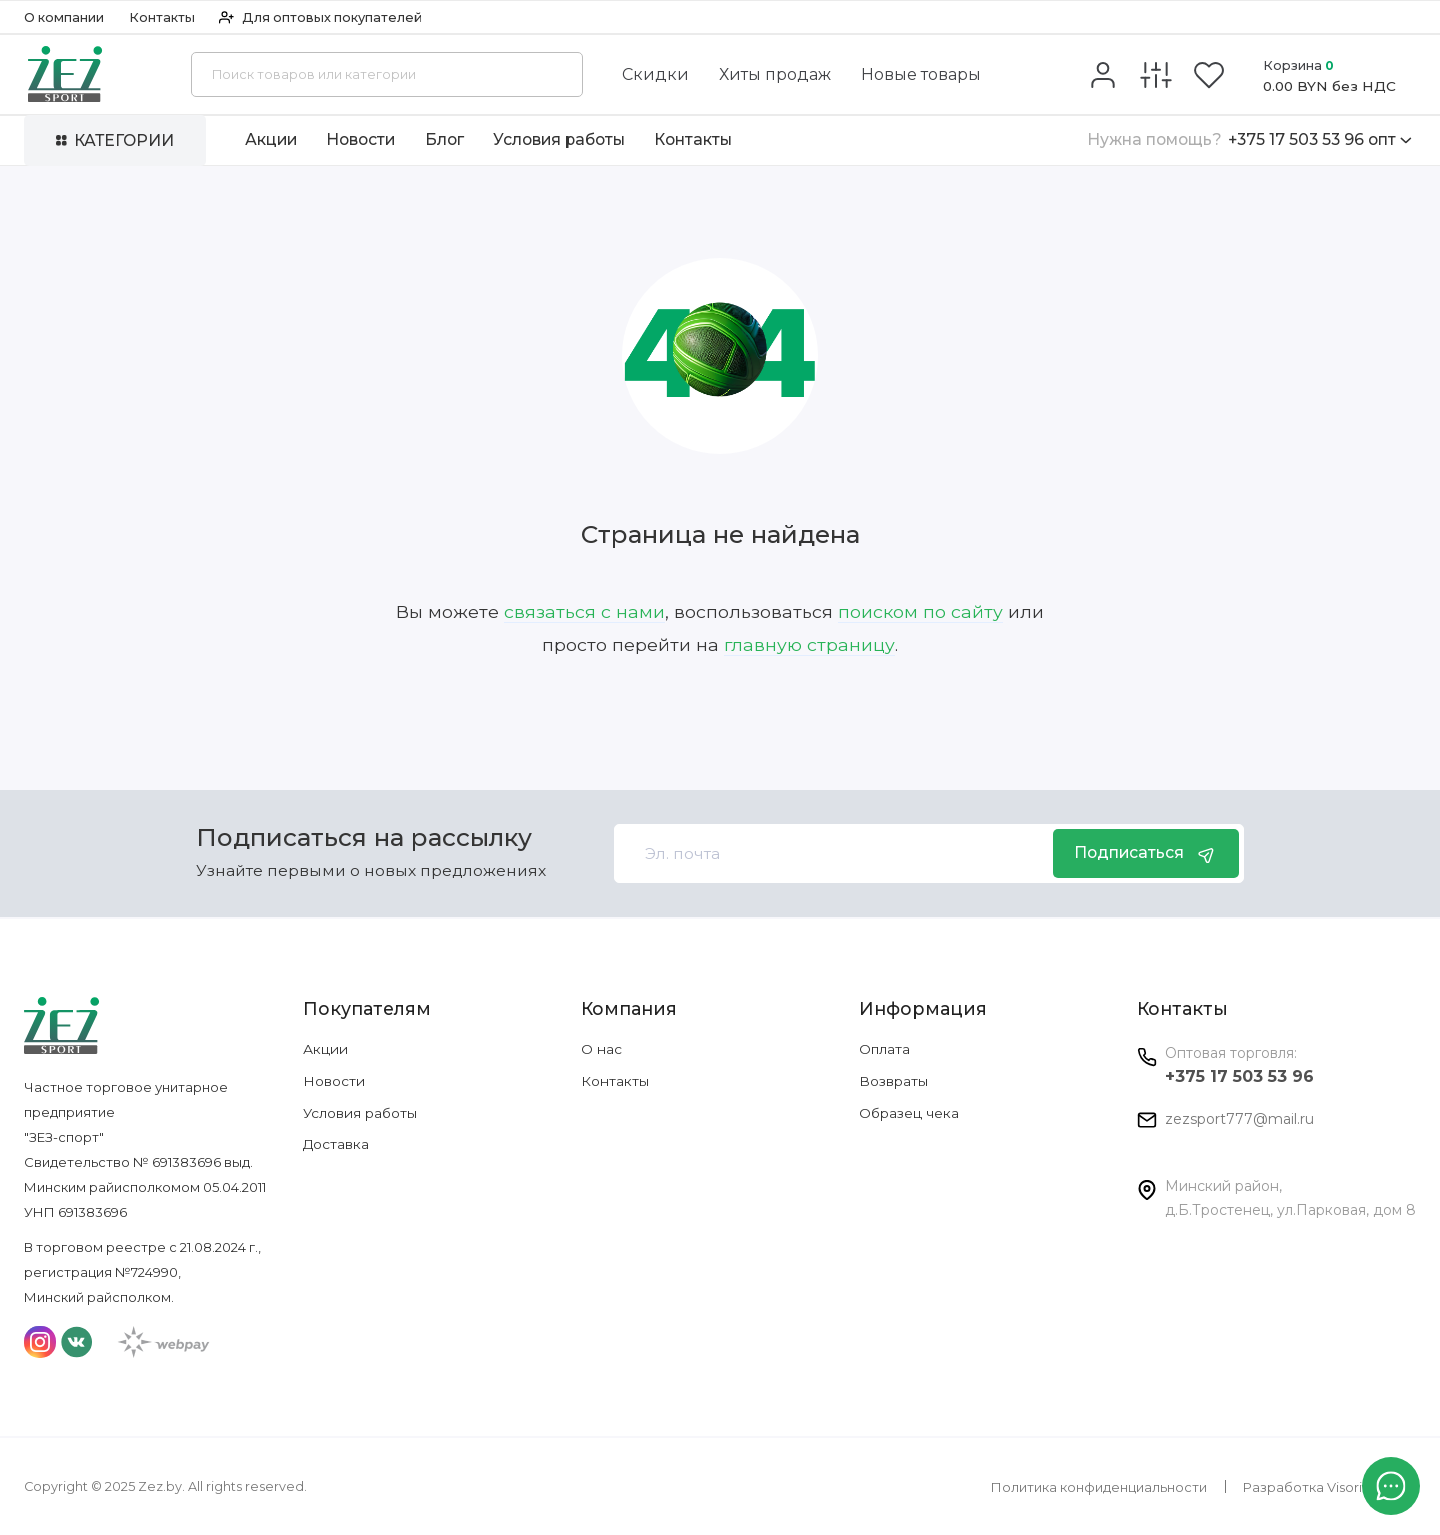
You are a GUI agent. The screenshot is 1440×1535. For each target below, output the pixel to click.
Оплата (884, 1049)
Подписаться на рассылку (364, 837)
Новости (360, 139)
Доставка (336, 1144)
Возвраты (893, 1081)
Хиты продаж (775, 74)
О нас (601, 1049)
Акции (271, 139)
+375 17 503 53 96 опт (1249, 140)
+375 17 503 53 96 (1239, 1076)
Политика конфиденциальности (1099, 1487)
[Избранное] (1208, 74)
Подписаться (1146, 854)
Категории (115, 140)
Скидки (655, 74)
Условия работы (559, 139)
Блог (444, 139)
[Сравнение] (1156, 74)
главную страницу (809, 644)
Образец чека (909, 1113)
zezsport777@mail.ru (1239, 1119)
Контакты (162, 17)
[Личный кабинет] (1103, 74)
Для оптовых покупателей (320, 17)
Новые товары (921, 74)
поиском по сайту (920, 611)
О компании (64, 17)
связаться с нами (584, 611)
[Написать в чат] (1391, 1486)
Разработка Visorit (1305, 1487)
